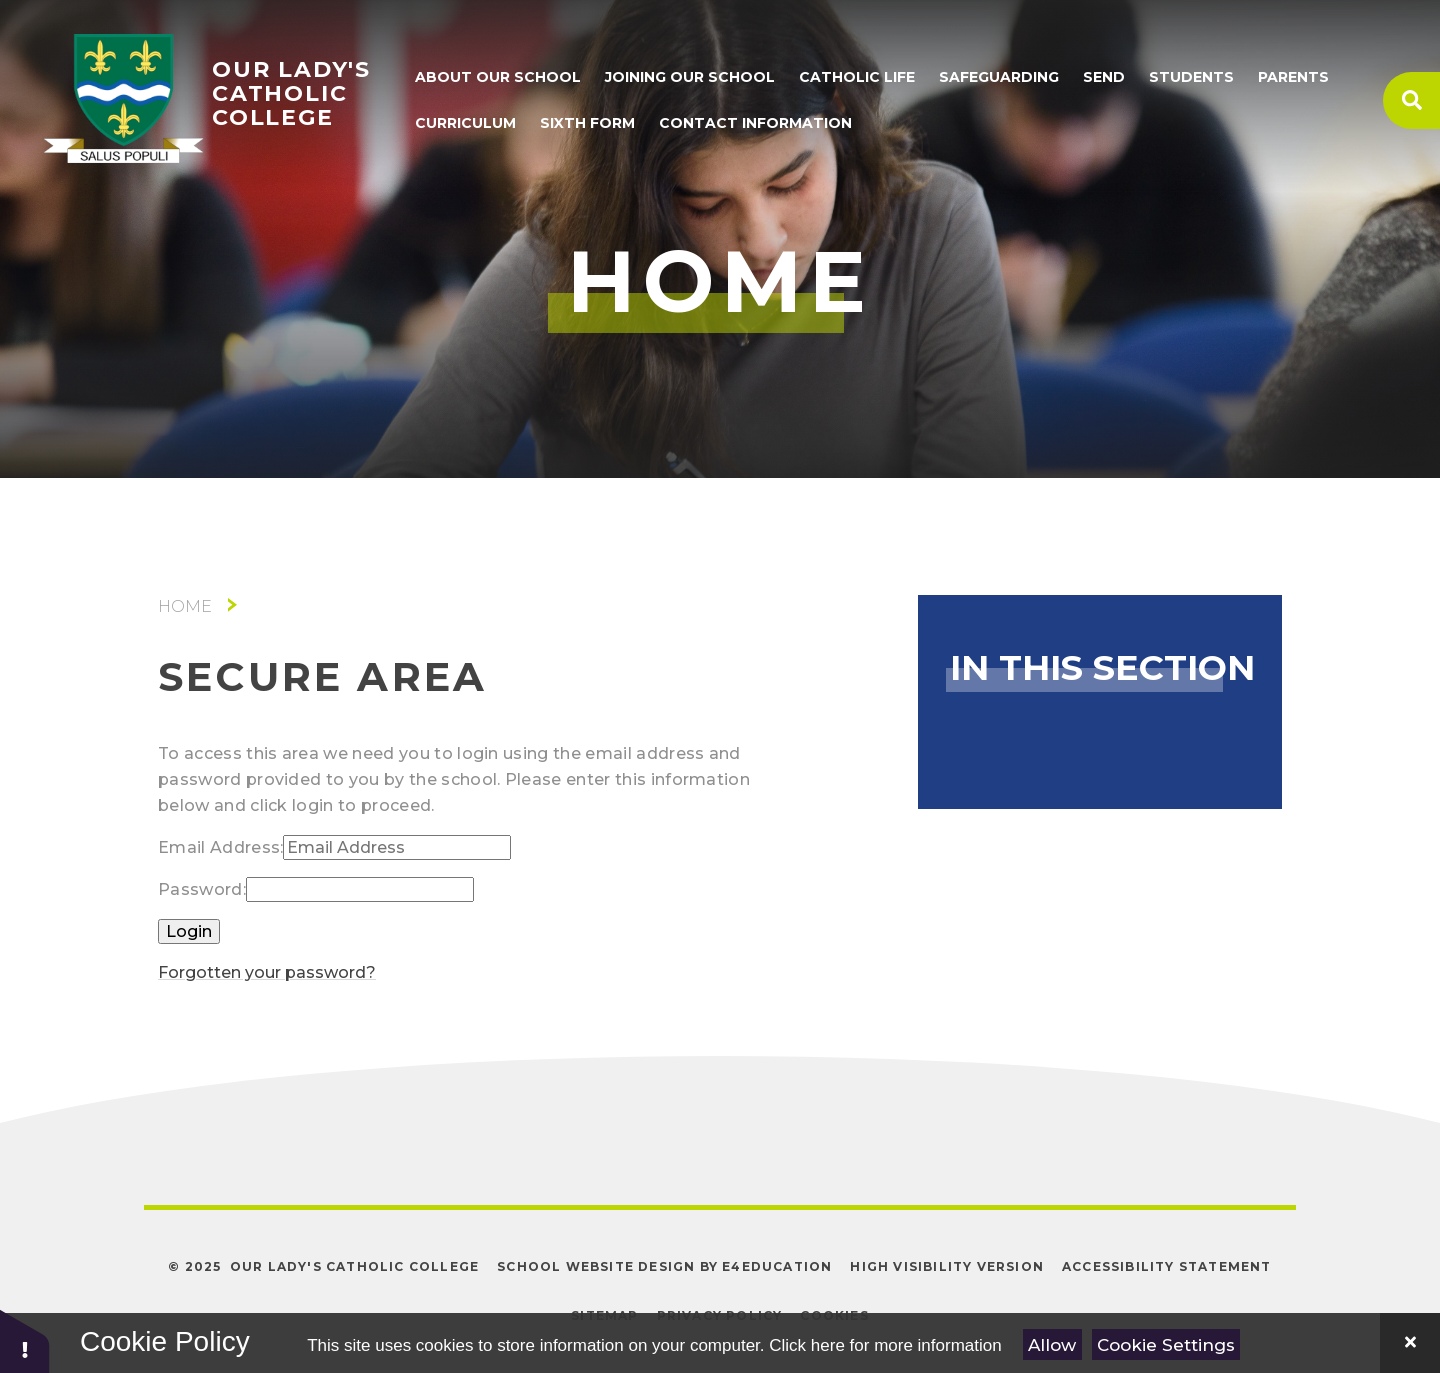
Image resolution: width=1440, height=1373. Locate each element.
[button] (25, 1340)
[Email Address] (397, 847)
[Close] (1410, 1343)
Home (185, 606)
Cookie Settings (1166, 1345)
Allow (1052, 1345)
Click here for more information (885, 1345)
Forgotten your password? (267, 972)
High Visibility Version (947, 1266)
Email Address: (220, 847)
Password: (202, 889)
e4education (777, 1266)
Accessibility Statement (1167, 1266)
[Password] (360, 889)
